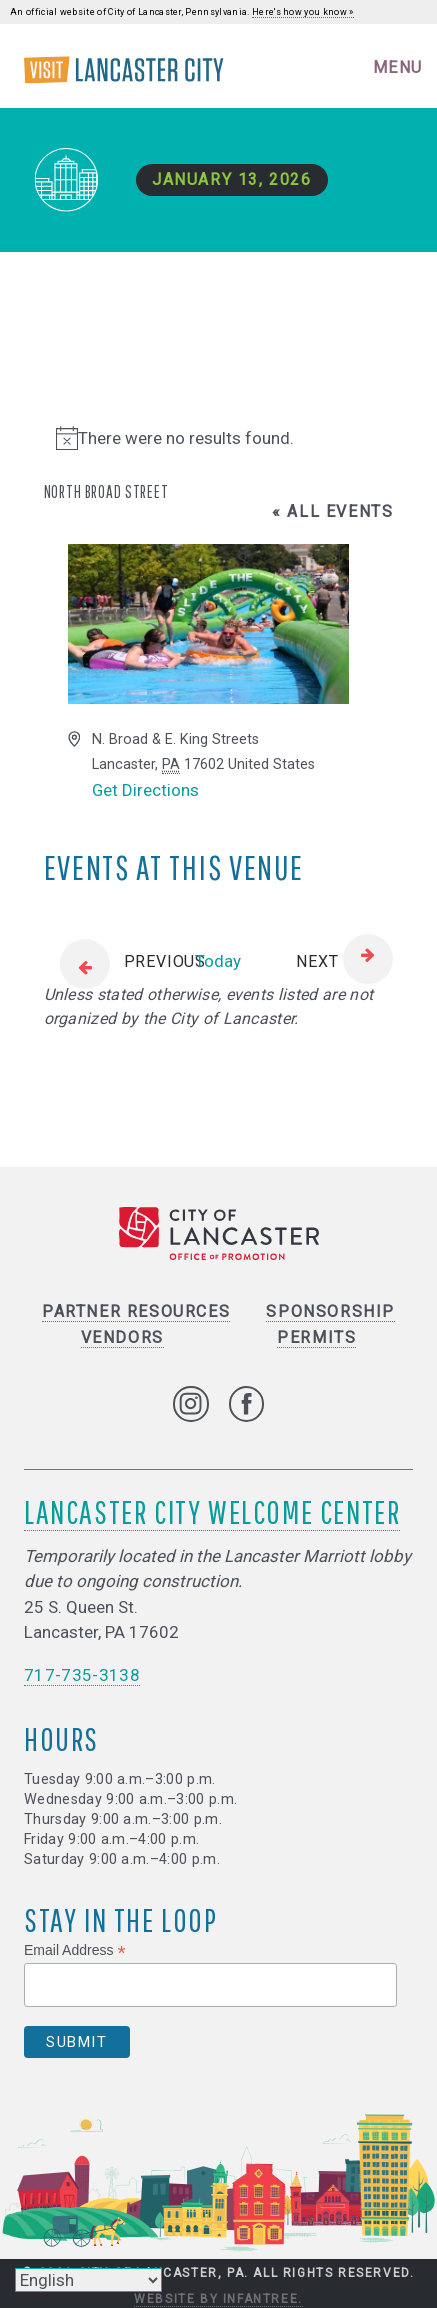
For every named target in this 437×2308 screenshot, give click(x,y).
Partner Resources (136, 1311)
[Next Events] (344, 961)
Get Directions (145, 790)
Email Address (75, 1950)
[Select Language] (88, 2280)
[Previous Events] (125, 961)
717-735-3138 (82, 1675)
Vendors (122, 1337)
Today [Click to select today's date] (218, 961)
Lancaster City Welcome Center (212, 1511)
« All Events (332, 511)
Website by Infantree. (218, 2299)
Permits (316, 1337)
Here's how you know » (303, 12)
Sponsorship (330, 1311)
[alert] (219, 438)
